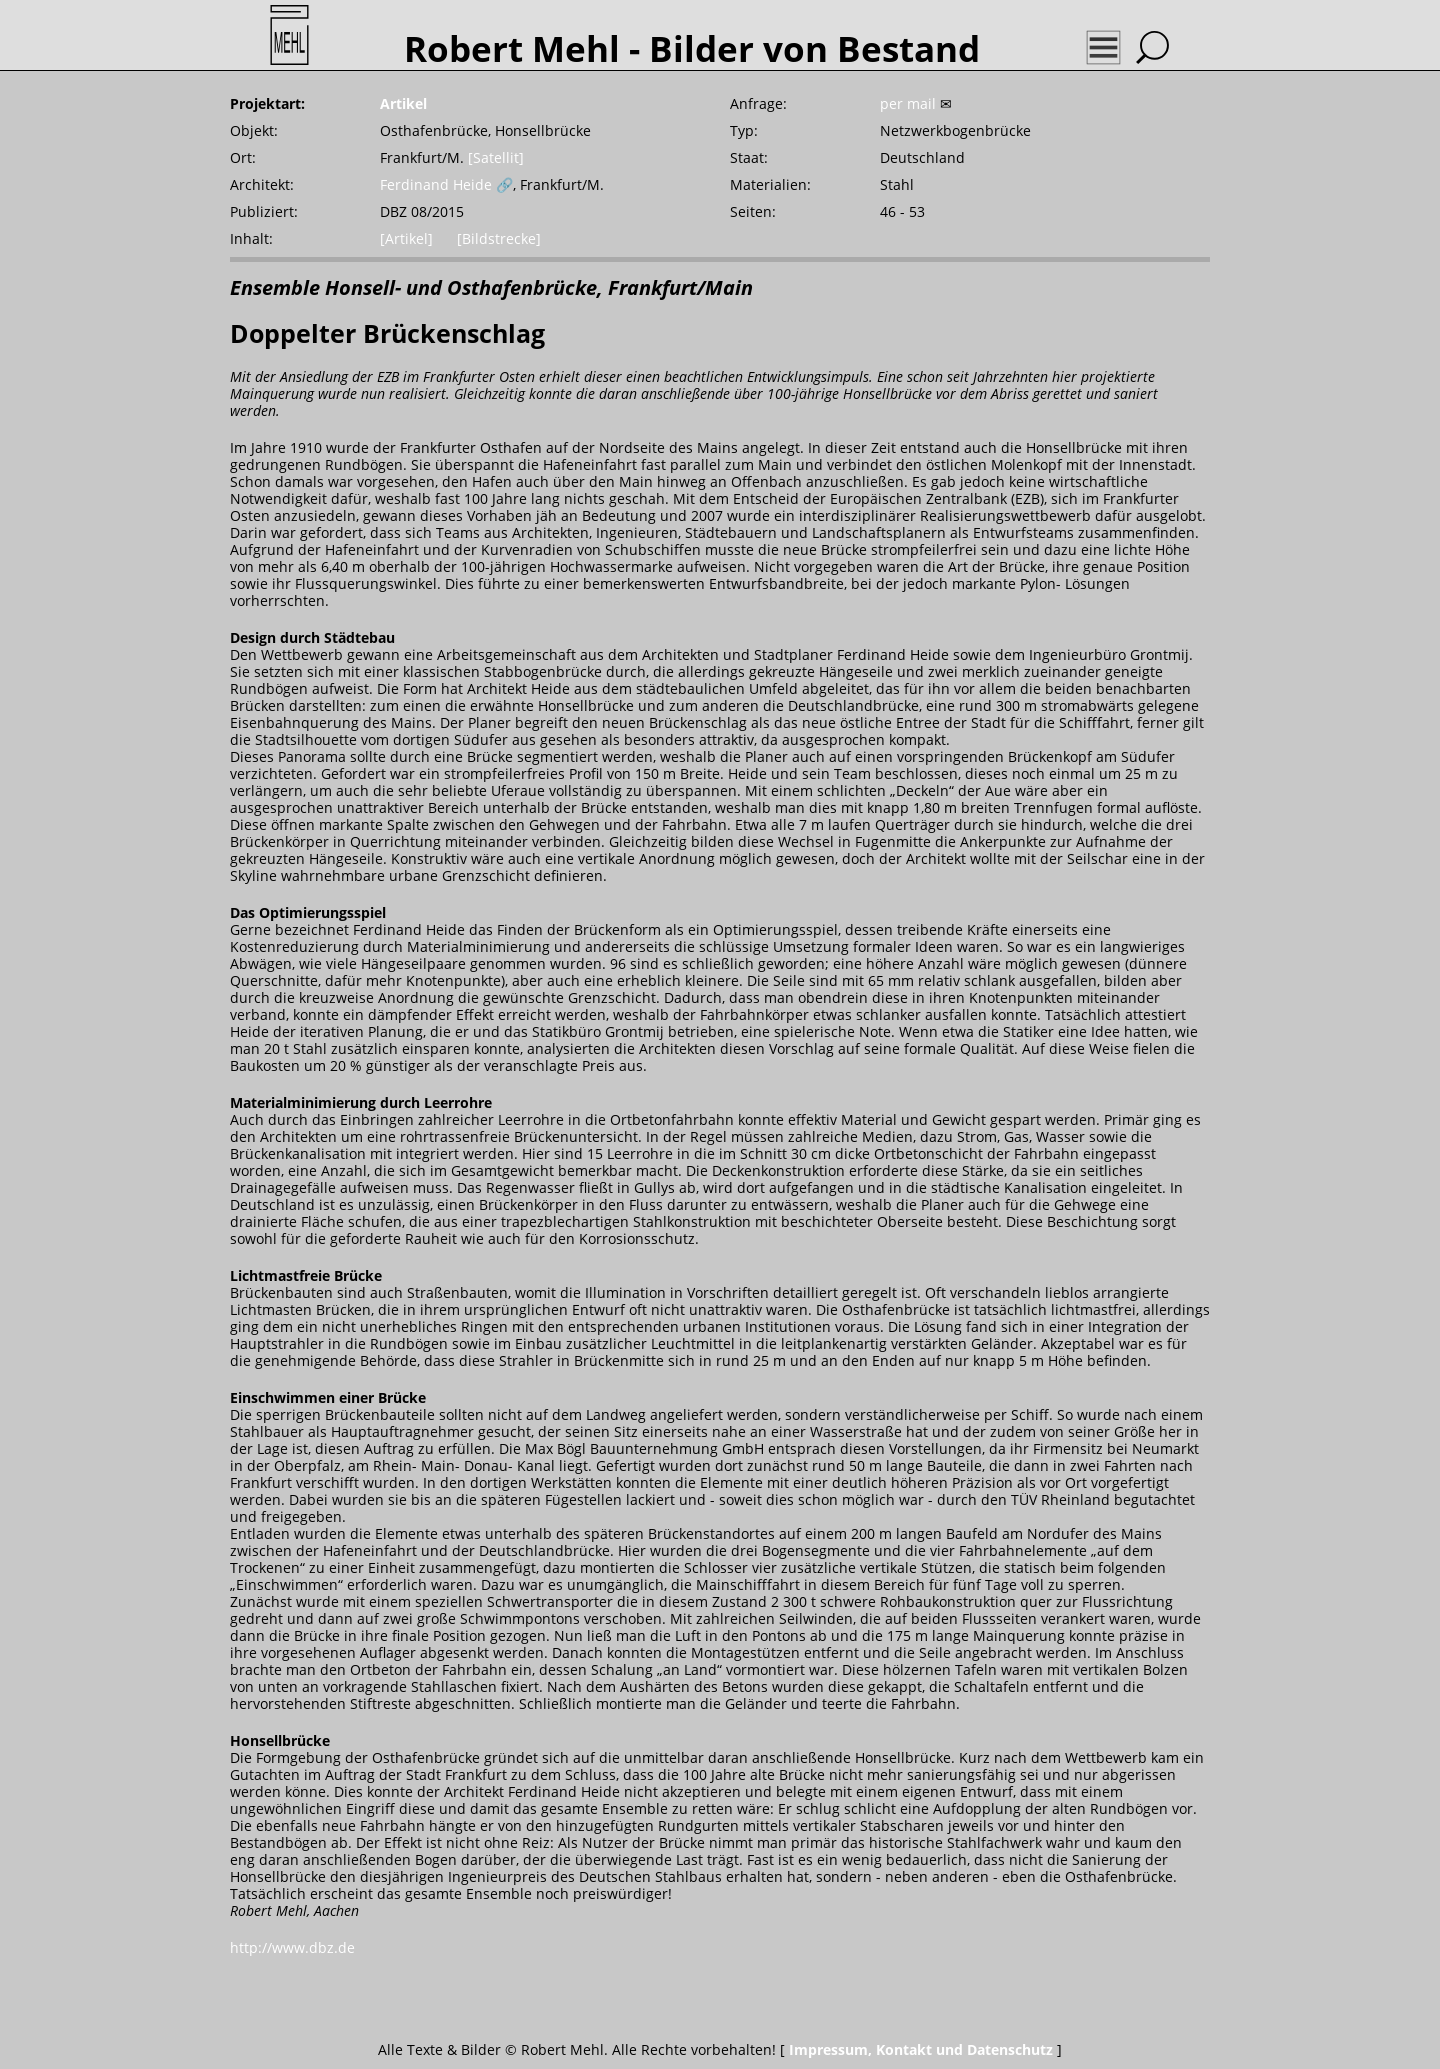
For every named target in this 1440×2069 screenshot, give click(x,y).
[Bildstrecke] (499, 238)
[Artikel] (406, 238)
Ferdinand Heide (436, 184)
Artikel (403, 103)
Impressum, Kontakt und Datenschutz (921, 2049)
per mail (908, 103)
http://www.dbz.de (292, 1947)
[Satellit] (496, 157)
